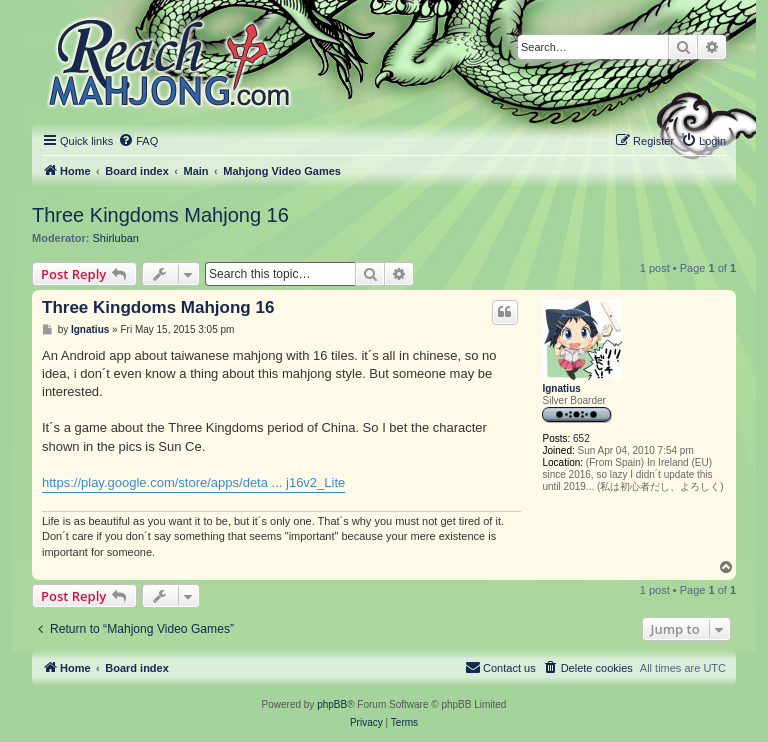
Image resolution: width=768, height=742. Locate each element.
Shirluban (116, 238)
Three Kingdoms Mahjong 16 (160, 215)
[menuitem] (138, 141)
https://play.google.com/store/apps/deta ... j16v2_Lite (193, 482)
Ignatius (561, 388)
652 (581, 438)
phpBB (332, 704)
